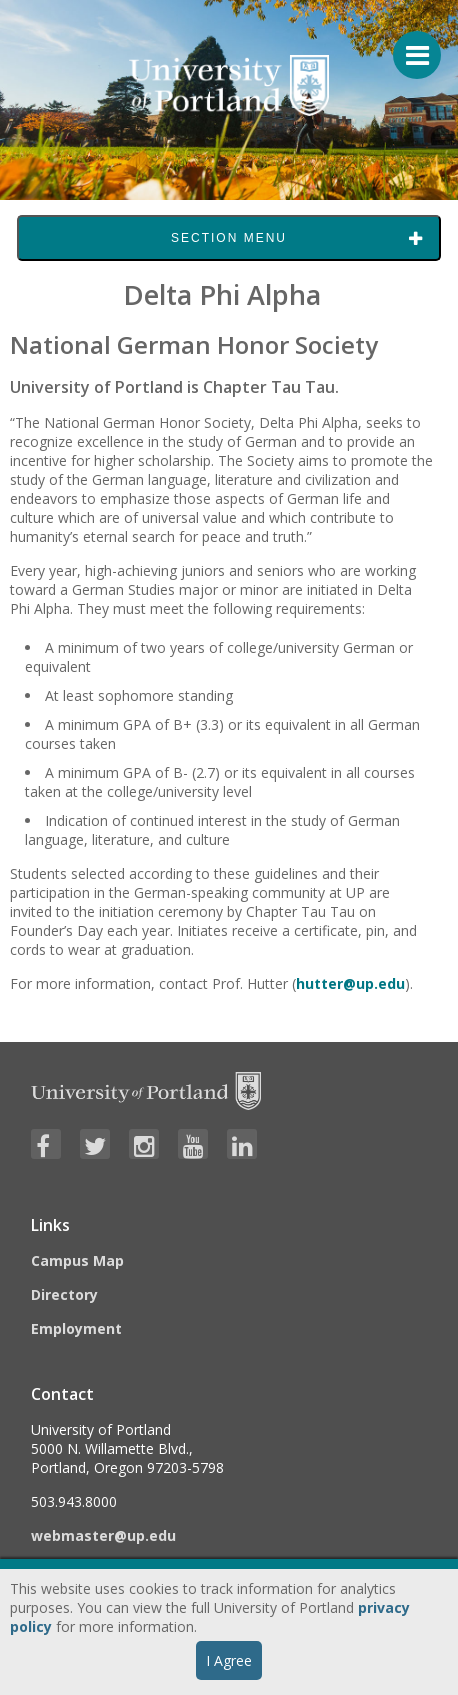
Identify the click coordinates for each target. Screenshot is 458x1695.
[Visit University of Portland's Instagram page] (144, 1144)
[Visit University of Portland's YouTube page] (193, 1144)
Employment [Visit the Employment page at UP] (76, 1328)
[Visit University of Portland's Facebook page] (46, 1144)
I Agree (229, 1660)
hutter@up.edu (350, 983)
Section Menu (229, 238)
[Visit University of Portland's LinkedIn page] (242, 1144)
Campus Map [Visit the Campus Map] (77, 1260)
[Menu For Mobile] (408, 45)
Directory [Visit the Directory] (64, 1294)
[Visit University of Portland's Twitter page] (95, 1144)
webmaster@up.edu (103, 1535)
